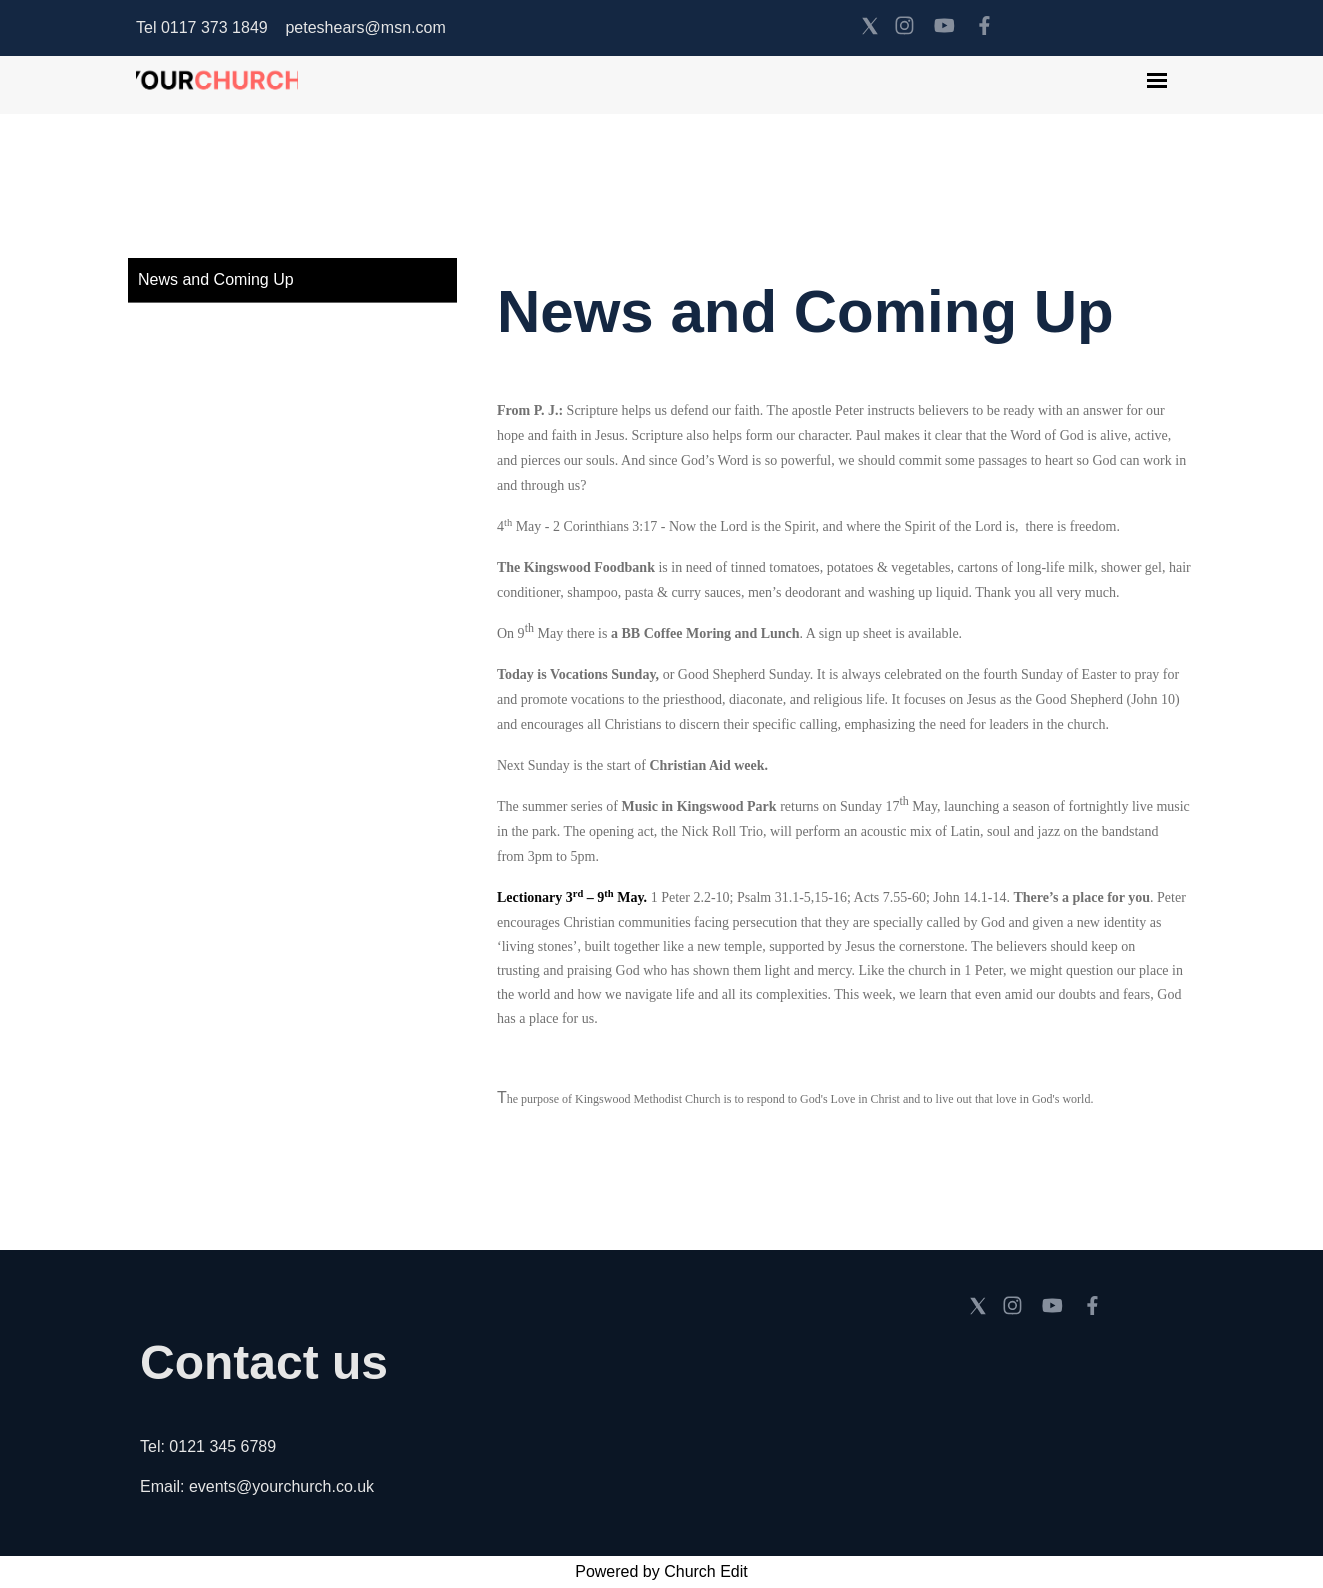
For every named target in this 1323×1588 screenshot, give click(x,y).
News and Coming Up (216, 279)
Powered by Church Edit (661, 1571)
